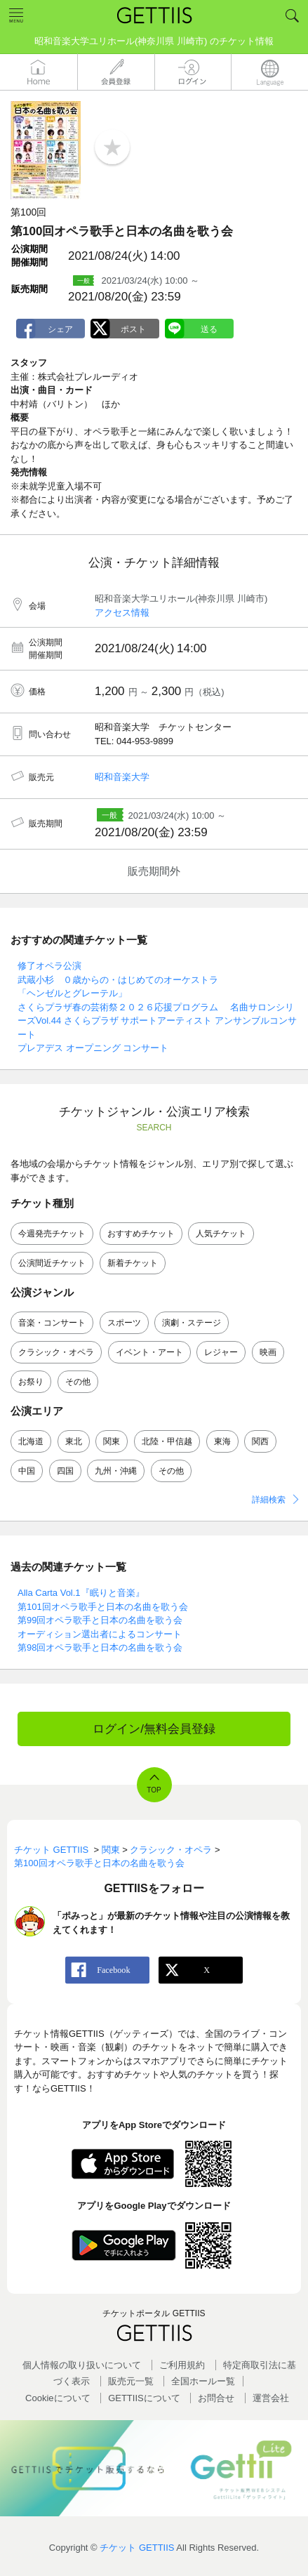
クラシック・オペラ (56, 1352)
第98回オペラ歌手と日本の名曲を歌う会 (100, 1647)
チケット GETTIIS (137, 2547)
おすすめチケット (141, 1234)
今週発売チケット (52, 1234)
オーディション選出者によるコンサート (100, 1634)
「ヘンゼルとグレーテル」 (72, 993)
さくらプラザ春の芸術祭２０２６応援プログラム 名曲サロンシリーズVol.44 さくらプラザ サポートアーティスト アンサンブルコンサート (157, 1021)
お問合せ (216, 2398)
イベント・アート (149, 1352)
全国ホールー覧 (203, 2381)
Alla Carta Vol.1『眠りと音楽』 (81, 1592)
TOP (154, 1790)
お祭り (30, 1382)
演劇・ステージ (191, 1323)
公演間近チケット (52, 1263)
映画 (268, 1352)
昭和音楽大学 (122, 777)
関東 (111, 1441)
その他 (78, 1382)
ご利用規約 (182, 2365)
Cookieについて (57, 2398)
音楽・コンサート (52, 1323)
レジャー (221, 1352)
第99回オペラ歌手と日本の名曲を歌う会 (100, 1620)
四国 (65, 1471)
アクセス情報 (122, 612)
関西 (260, 1441)
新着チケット (132, 1263)
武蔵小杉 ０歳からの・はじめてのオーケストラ (118, 980)
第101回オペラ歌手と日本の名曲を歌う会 (103, 1606)
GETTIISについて (144, 2398)
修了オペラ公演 (49, 965)
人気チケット (221, 1234)
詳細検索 (269, 1500)
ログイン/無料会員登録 (154, 1729)
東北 (73, 1441)
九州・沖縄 (116, 1471)
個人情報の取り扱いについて (81, 2365)
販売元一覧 (131, 2381)
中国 (26, 1471)
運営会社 (271, 2398)
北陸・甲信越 (167, 1441)
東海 (222, 1441)
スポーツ (124, 1323)
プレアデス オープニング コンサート (93, 1048)
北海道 (30, 1441)
